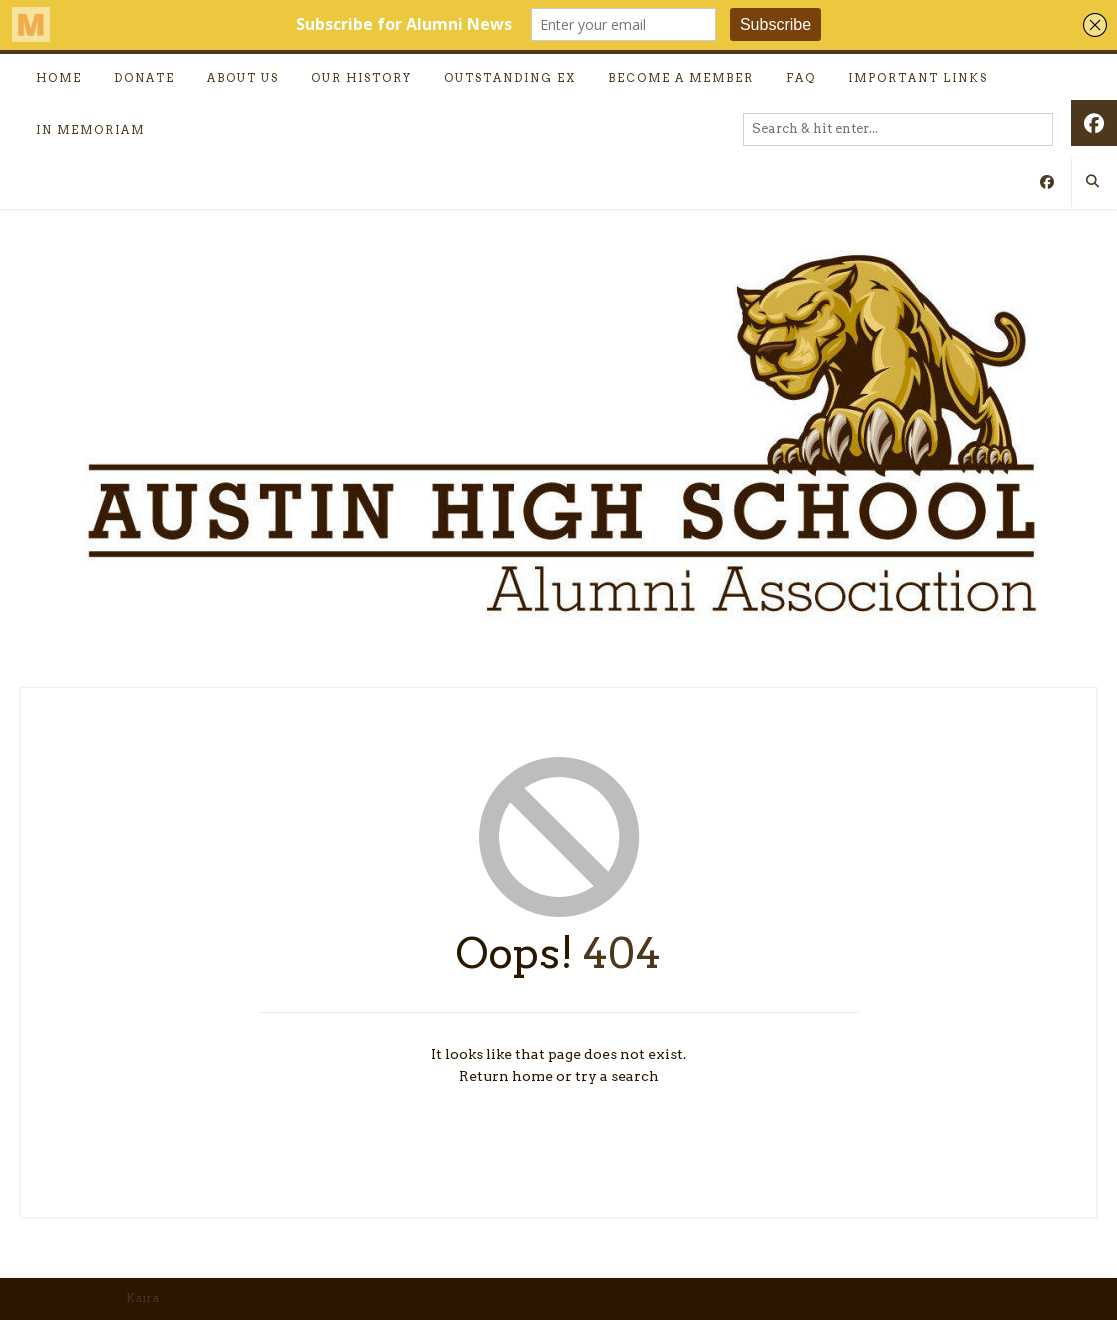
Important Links (918, 78)
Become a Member (681, 78)
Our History (361, 78)
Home (59, 78)
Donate (144, 78)
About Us (243, 78)
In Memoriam (90, 130)
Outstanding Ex (510, 78)
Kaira (143, 1298)
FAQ (801, 78)
